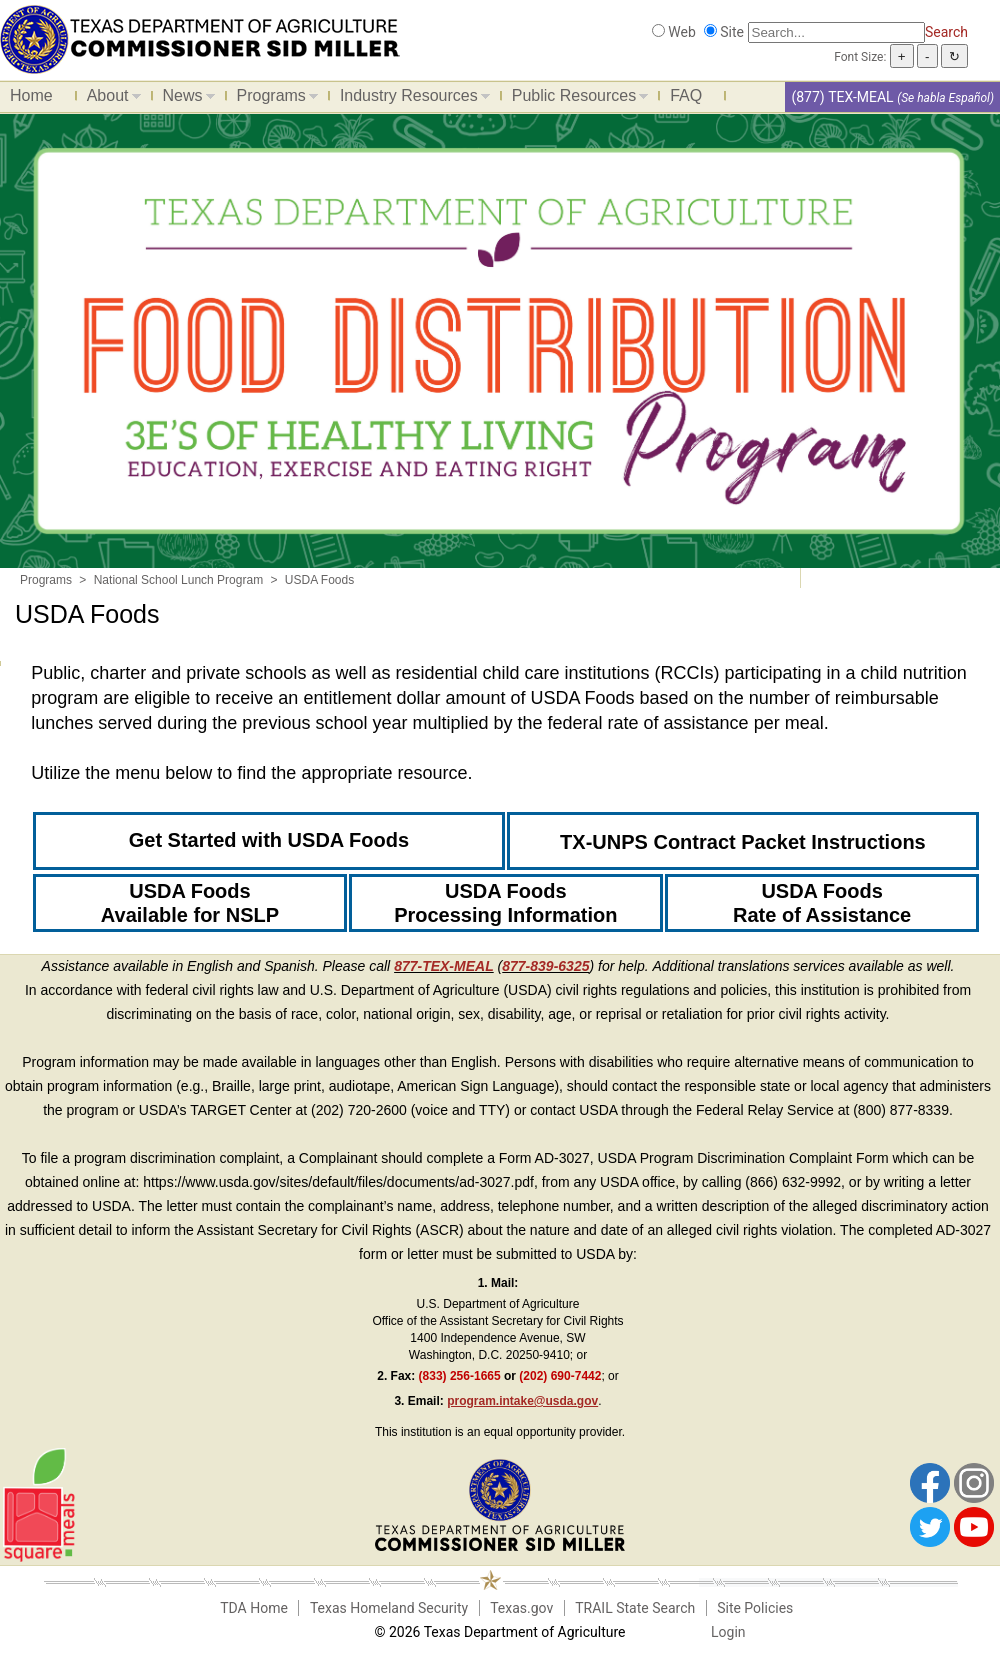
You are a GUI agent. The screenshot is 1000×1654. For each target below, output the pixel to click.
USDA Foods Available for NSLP (190, 903)
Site (732, 32)
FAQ (686, 95)
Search (946, 32)
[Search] (836, 32)
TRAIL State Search (635, 1608)
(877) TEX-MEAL (842, 97)
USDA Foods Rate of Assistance (822, 903)
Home (31, 95)
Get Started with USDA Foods (269, 840)
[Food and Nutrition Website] (200, 38)
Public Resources (575, 99)
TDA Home (254, 1608)
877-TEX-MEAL (444, 966)
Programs (272, 99)
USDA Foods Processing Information (505, 903)
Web (682, 32)
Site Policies (755, 1608)
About (109, 99)
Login (728, 1632)
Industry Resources (410, 99)
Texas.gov (521, 1608)
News (184, 99)
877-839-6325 (545, 966)
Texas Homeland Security (389, 1608)
